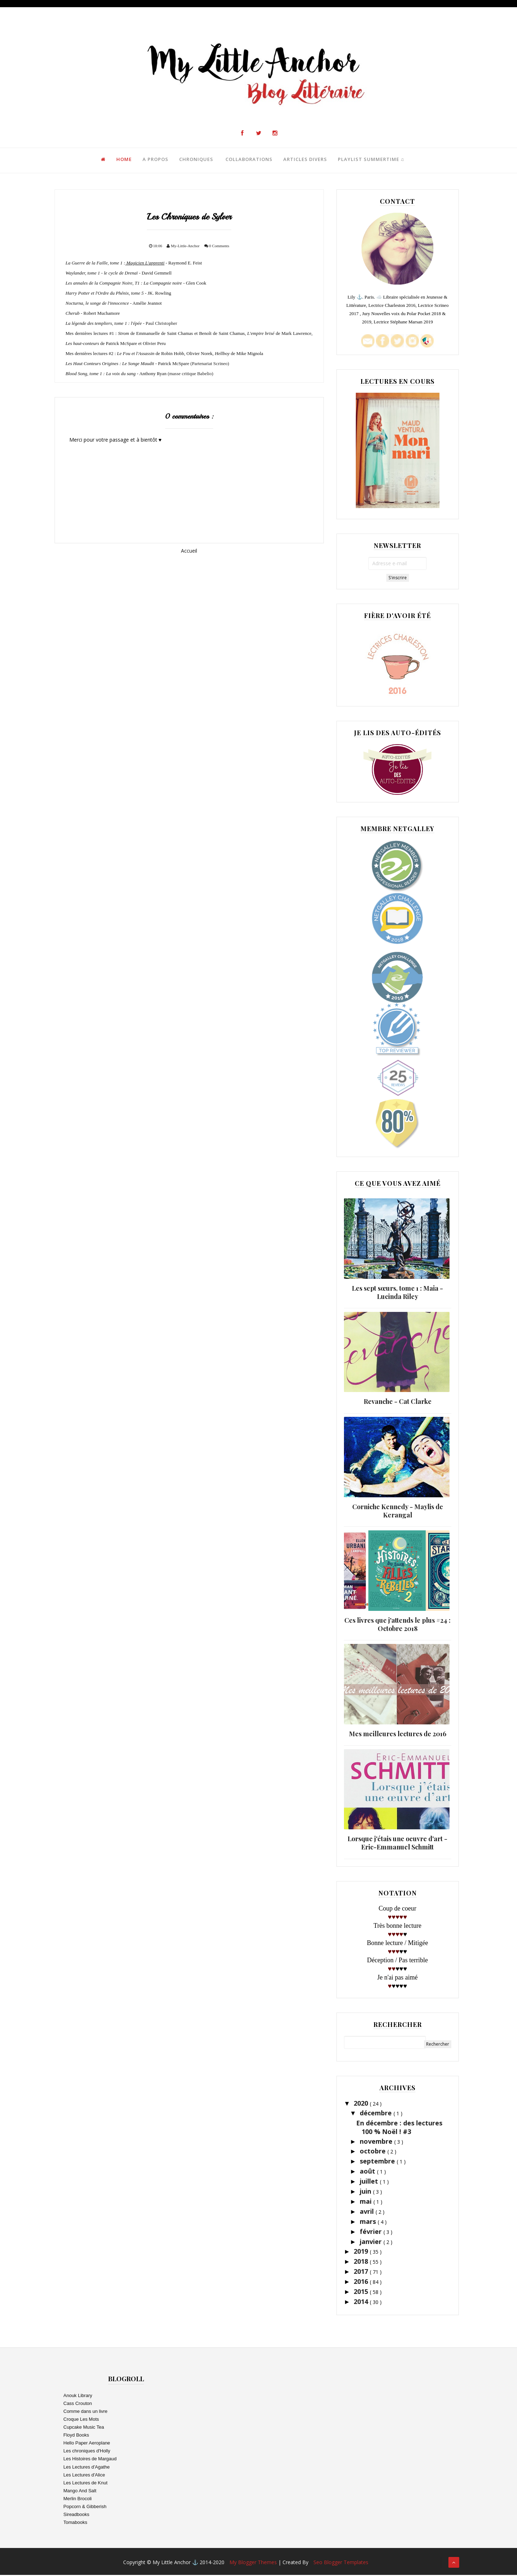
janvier (371, 2242)
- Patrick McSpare (127, 364)
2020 (362, 2104)
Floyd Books (76, 2436)
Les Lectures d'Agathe (87, 2467)
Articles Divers (304, 159)
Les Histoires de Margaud (90, 2459)
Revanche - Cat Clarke (398, 1402)
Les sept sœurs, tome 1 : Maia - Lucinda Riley (397, 1293)
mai (366, 2202)
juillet (370, 2182)
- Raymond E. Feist (134, 263)
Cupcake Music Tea (84, 2428)
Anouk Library (78, 2396)
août (368, 2172)
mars (369, 2222)
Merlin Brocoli (78, 2499)
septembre (378, 2162)
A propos (154, 159)
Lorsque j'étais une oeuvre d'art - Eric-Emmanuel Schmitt (397, 1843)
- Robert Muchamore (93, 314)
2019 (362, 2252)
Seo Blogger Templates (340, 2563)
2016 (362, 2282)
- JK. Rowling (118, 293)
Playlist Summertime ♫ (369, 159)
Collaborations (247, 159)
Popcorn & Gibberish (85, 2507)
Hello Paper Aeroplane (87, 2444)
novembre (377, 2142)
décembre (376, 2114)
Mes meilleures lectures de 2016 (397, 1734)
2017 (362, 2272)
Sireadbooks (76, 2515)
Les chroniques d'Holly (87, 2452)
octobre (373, 2152)
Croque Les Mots (81, 2420)
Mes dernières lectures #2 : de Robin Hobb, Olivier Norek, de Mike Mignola (165, 354)
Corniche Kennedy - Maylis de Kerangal (397, 1511)
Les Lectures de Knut (86, 2484)
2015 (362, 2292)
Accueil (189, 551)
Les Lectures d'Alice (84, 2475)
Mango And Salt (80, 2491)
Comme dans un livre (86, 2412)
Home (122, 159)
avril (368, 2212)
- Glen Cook (137, 283)
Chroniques (195, 159)
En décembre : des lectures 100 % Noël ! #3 (399, 2128)
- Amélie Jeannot (114, 304)
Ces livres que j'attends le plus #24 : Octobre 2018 (397, 1625)
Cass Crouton (78, 2404)
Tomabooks (75, 2523)
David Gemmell (119, 273)
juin (366, 2192)
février (371, 2232)
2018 (362, 2262)
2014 (362, 2302)
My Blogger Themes (253, 2563)
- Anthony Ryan (116, 374)
